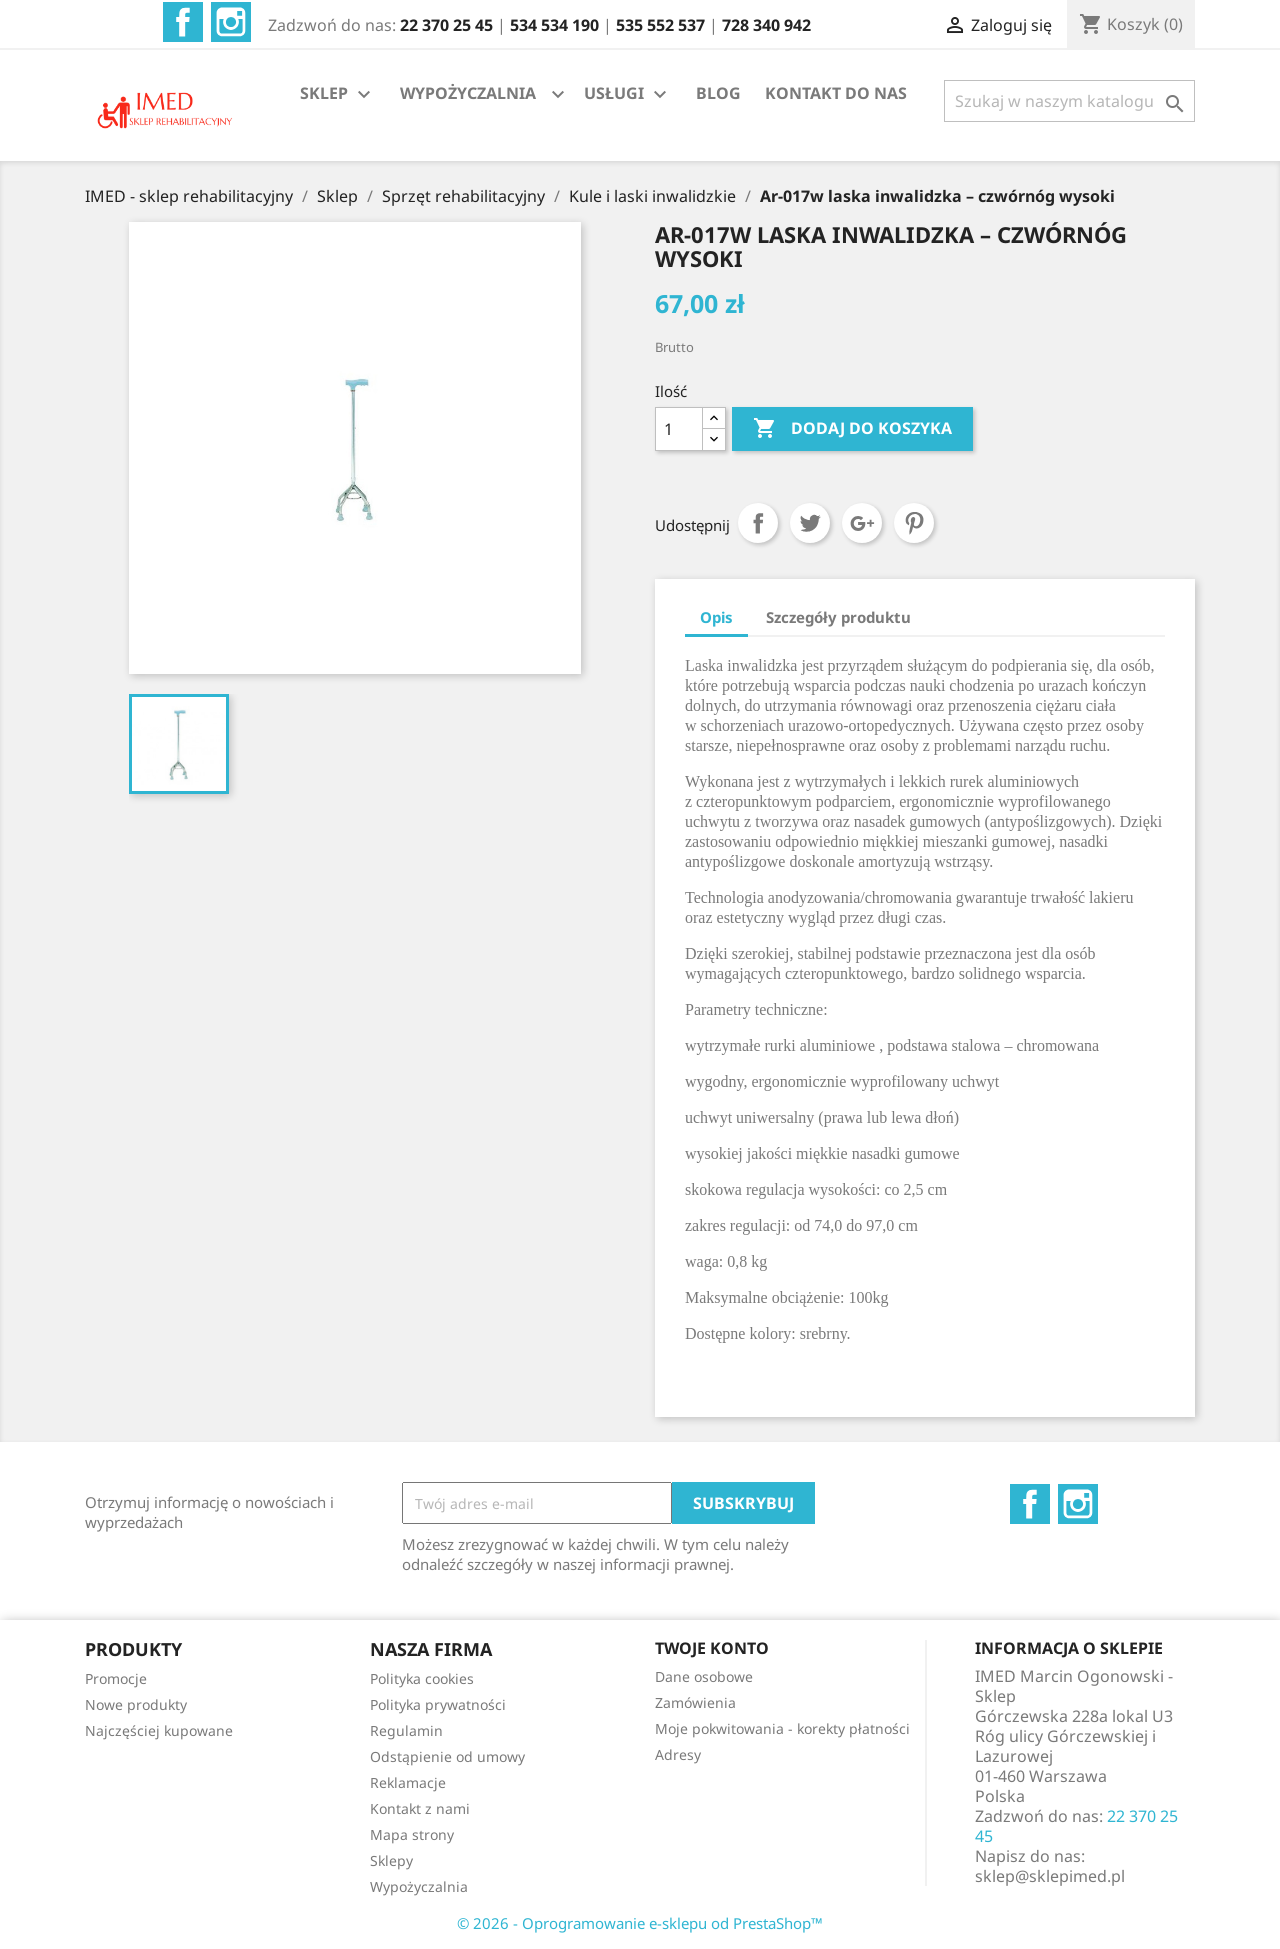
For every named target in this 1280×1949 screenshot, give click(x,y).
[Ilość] (679, 429)
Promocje (116, 1678)
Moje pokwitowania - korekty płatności (782, 1728)
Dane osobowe (704, 1676)
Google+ (862, 523)
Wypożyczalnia (419, 1886)
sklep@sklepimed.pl (1050, 1876)
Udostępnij (758, 523)
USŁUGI (628, 94)
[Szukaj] (1069, 101)
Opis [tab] (716, 617)
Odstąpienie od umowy (447, 1756)
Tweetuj (810, 523)
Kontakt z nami (420, 1808)
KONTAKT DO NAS (836, 93)
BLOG (718, 93)
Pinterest (914, 523)
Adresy (678, 1754)
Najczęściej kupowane (159, 1730)
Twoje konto (712, 1648)
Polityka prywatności (438, 1704)
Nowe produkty (136, 1704)
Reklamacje (408, 1782)
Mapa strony (412, 1834)
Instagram (231, 22)
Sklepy (391, 1860)
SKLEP (338, 94)
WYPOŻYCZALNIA (468, 93)
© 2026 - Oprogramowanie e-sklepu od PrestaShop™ (640, 1923)
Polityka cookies (422, 1678)
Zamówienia (695, 1702)
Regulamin (406, 1730)
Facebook (183, 22)
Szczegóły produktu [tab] (838, 617)
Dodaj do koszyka (852, 429)
